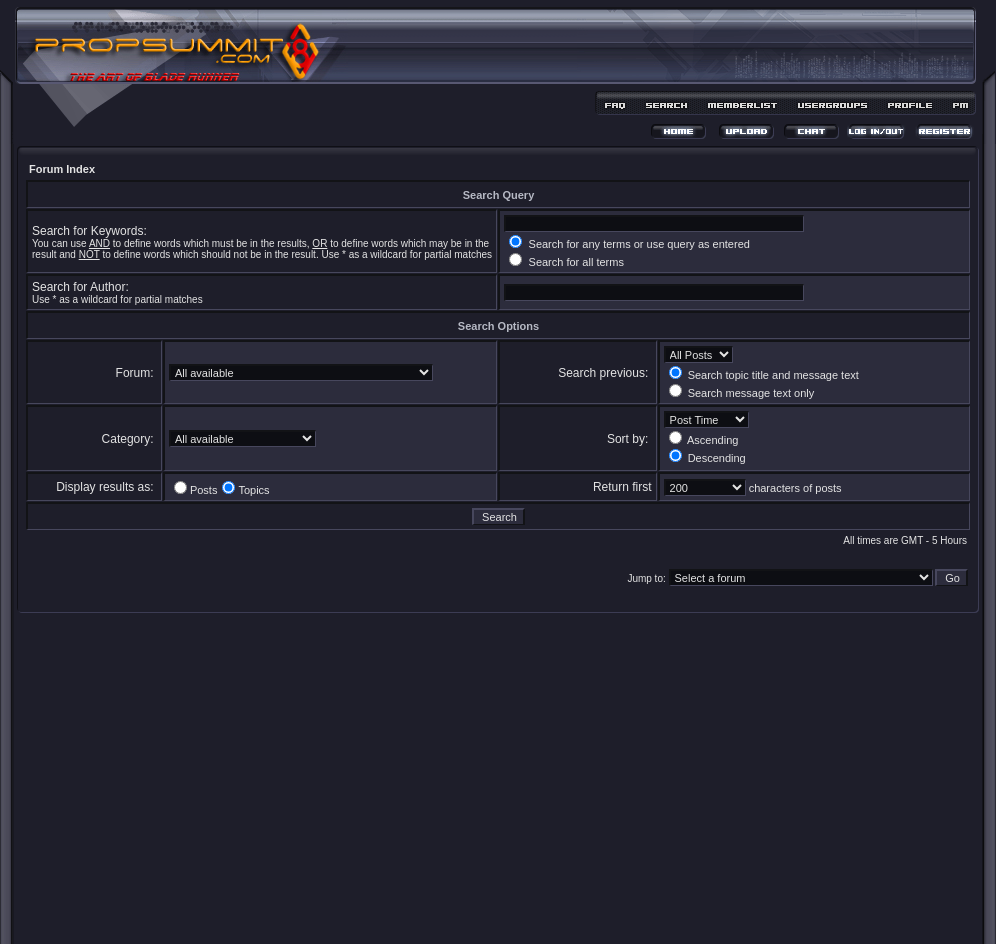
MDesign (569, 911)
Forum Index (62, 169)
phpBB (463, 900)
